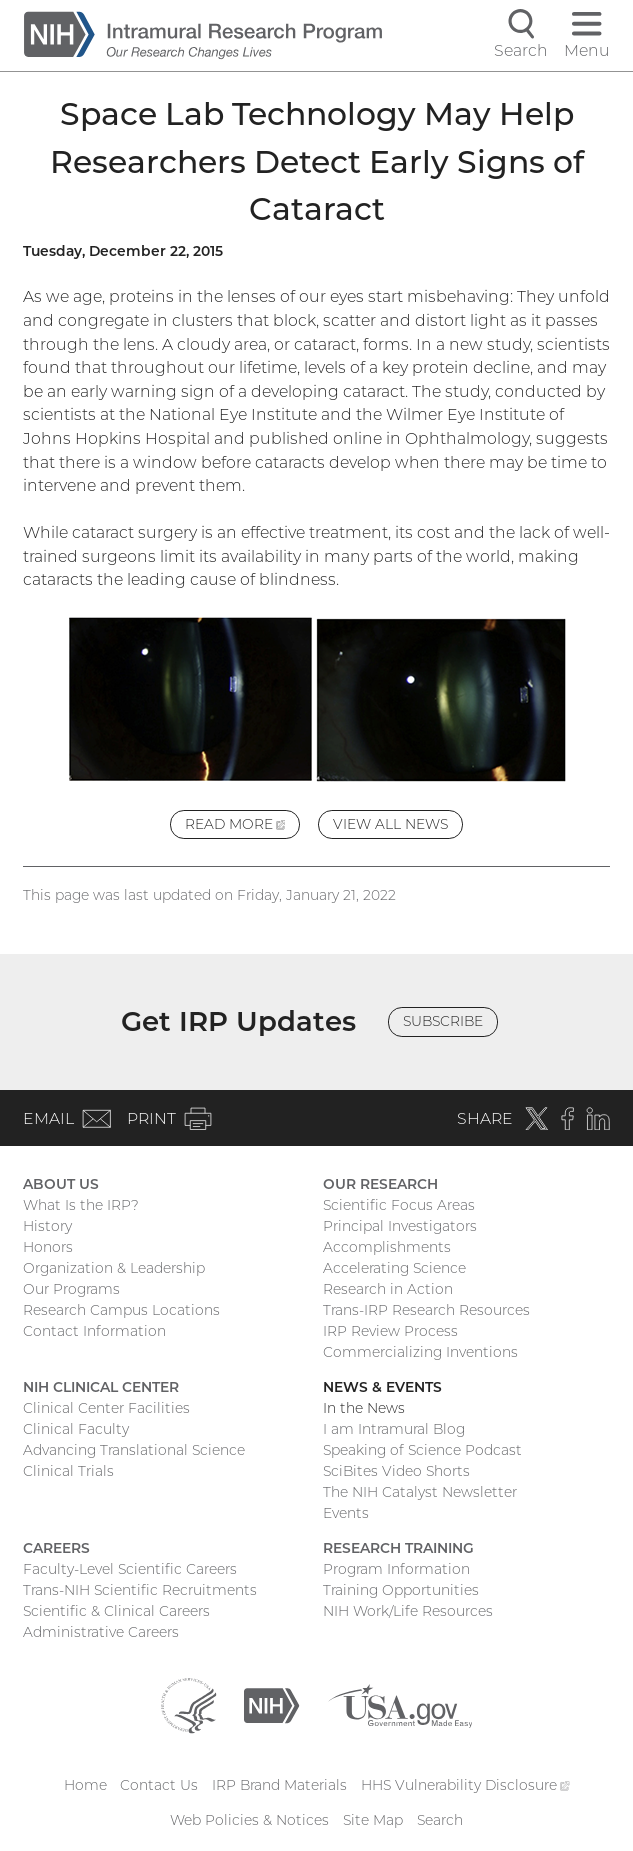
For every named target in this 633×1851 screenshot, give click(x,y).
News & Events (382, 1387)
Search (440, 1820)
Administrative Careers (101, 1632)
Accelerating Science (394, 1268)
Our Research (380, 1184)
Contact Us (159, 1785)
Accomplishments (387, 1247)
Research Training (398, 1548)
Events (346, 1513)
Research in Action (388, 1289)
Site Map (373, 1820)
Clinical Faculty (76, 1429)
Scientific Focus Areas (399, 1205)
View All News (390, 824)
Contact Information (94, 1331)
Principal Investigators (400, 1226)
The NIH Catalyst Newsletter (420, 1492)
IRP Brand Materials (279, 1785)
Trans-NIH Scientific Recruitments (140, 1590)
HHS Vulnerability (465, 1785)
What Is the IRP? (81, 1205)
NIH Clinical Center (101, 1387)
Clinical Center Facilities (106, 1408)
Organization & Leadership (114, 1268)
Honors (48, 1247)
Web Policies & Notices (249, 1820)
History (47, 1226)
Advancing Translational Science (134, 1450)
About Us (61, 1184)
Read (242, 826)
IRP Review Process (390, 1331)
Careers (56, 1548)
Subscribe (443, 1021)
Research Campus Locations (121, 1310)
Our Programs (71, 1289)
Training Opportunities (401, 1590)
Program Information (396, 1569)
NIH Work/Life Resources (408, 1611)
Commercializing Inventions (420, 1352)
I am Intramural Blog (394, 1429)
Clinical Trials (68, 1471)
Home (85, 1785)
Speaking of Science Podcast (422, 1450)
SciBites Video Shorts (396, 1471)
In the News (364, 1408)
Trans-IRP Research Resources (426, 1310)
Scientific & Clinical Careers (116, 1611)
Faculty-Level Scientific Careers (130, 1569)
